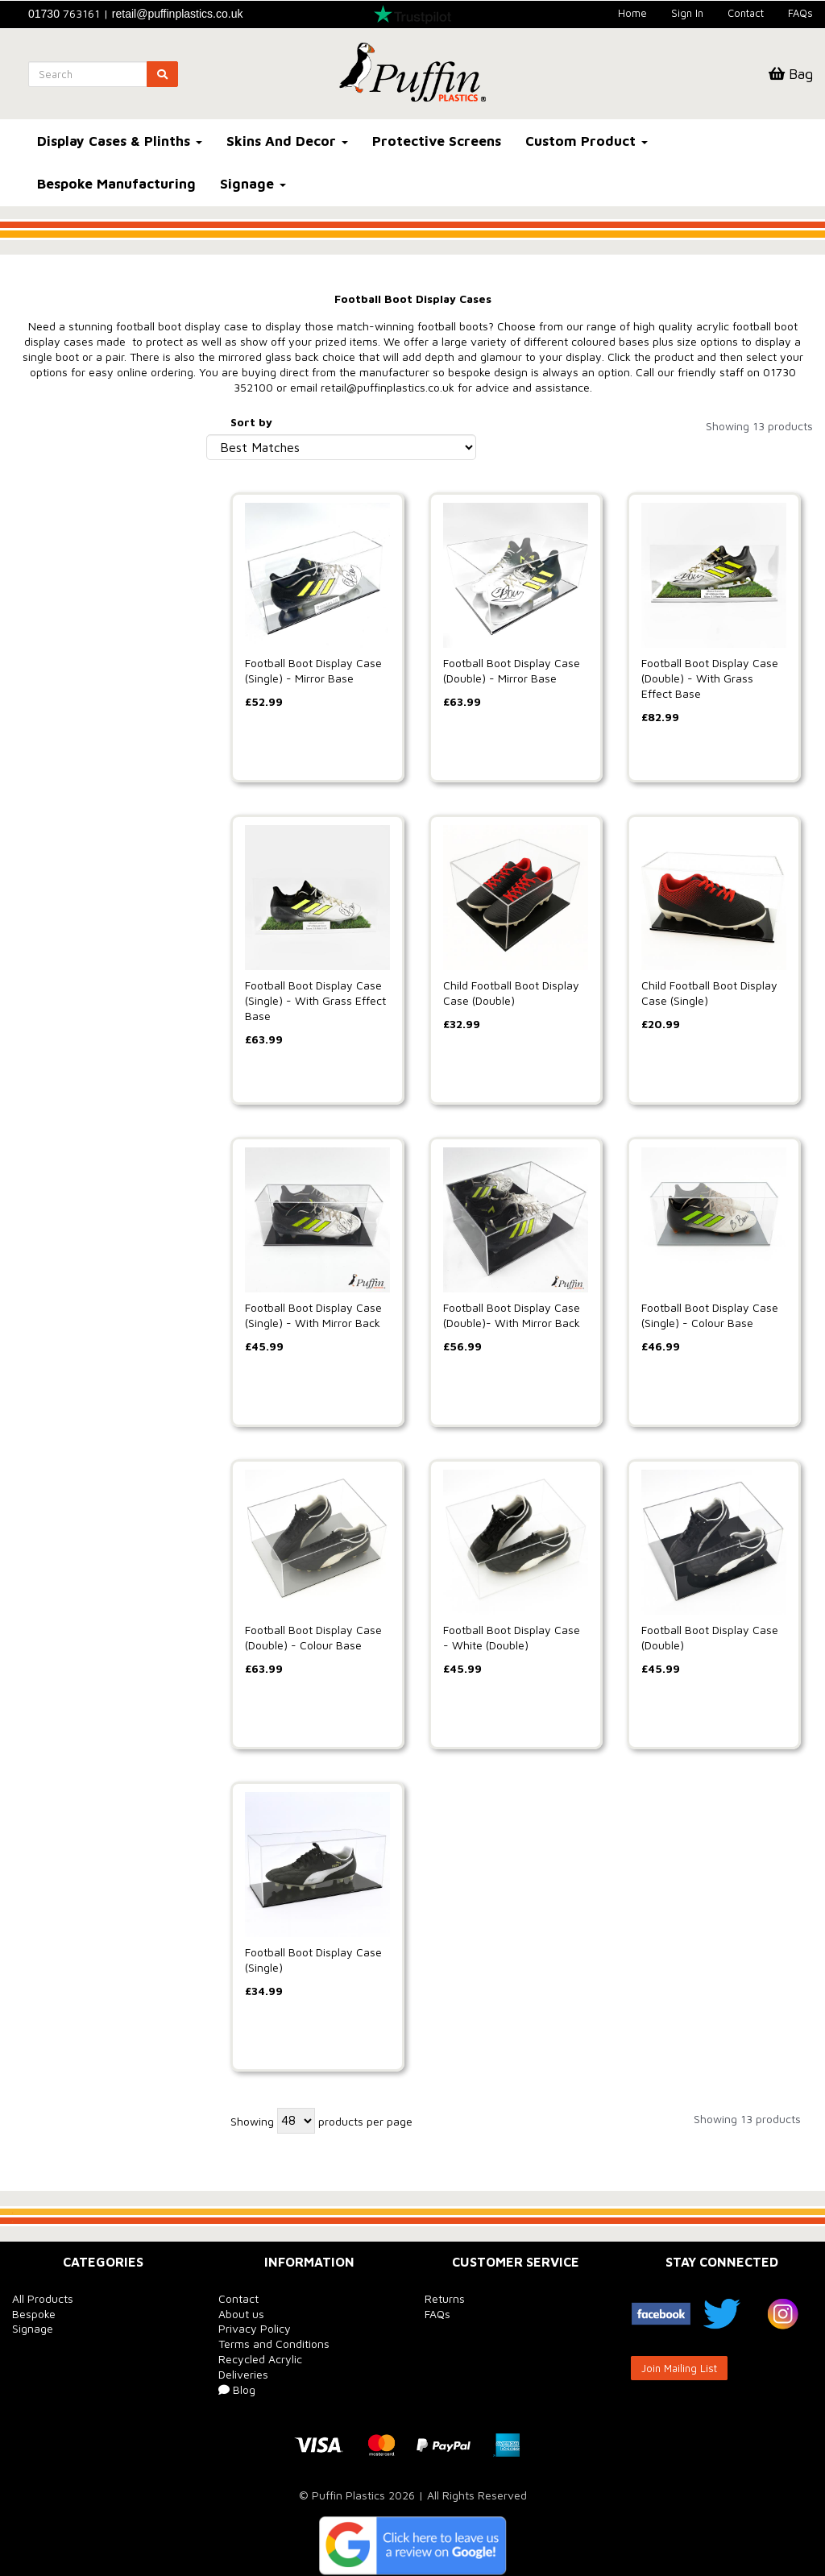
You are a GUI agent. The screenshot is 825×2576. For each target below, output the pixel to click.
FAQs (800, 12)
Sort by (251, 422)
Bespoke (34, 2314)
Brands (37, 426)
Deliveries (243, 2374)
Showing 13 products (759, 426)
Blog (236, 2389)
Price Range (52, 675)
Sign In (687, 12)
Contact (746, 12)
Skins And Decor (287, 141)
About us (241, 2314)
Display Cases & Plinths (119, 141)
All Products (42, 2298)
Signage (253, 184)
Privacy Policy (254, 2328)
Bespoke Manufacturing (116, 184)
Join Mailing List (679, 2368)
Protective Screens (436, 141)
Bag (791, 73)
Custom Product (586, 141)
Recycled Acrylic (260, 2359)
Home (632, 12)
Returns (445, 2298)
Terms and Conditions (274, 2343)
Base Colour (51, 487)
